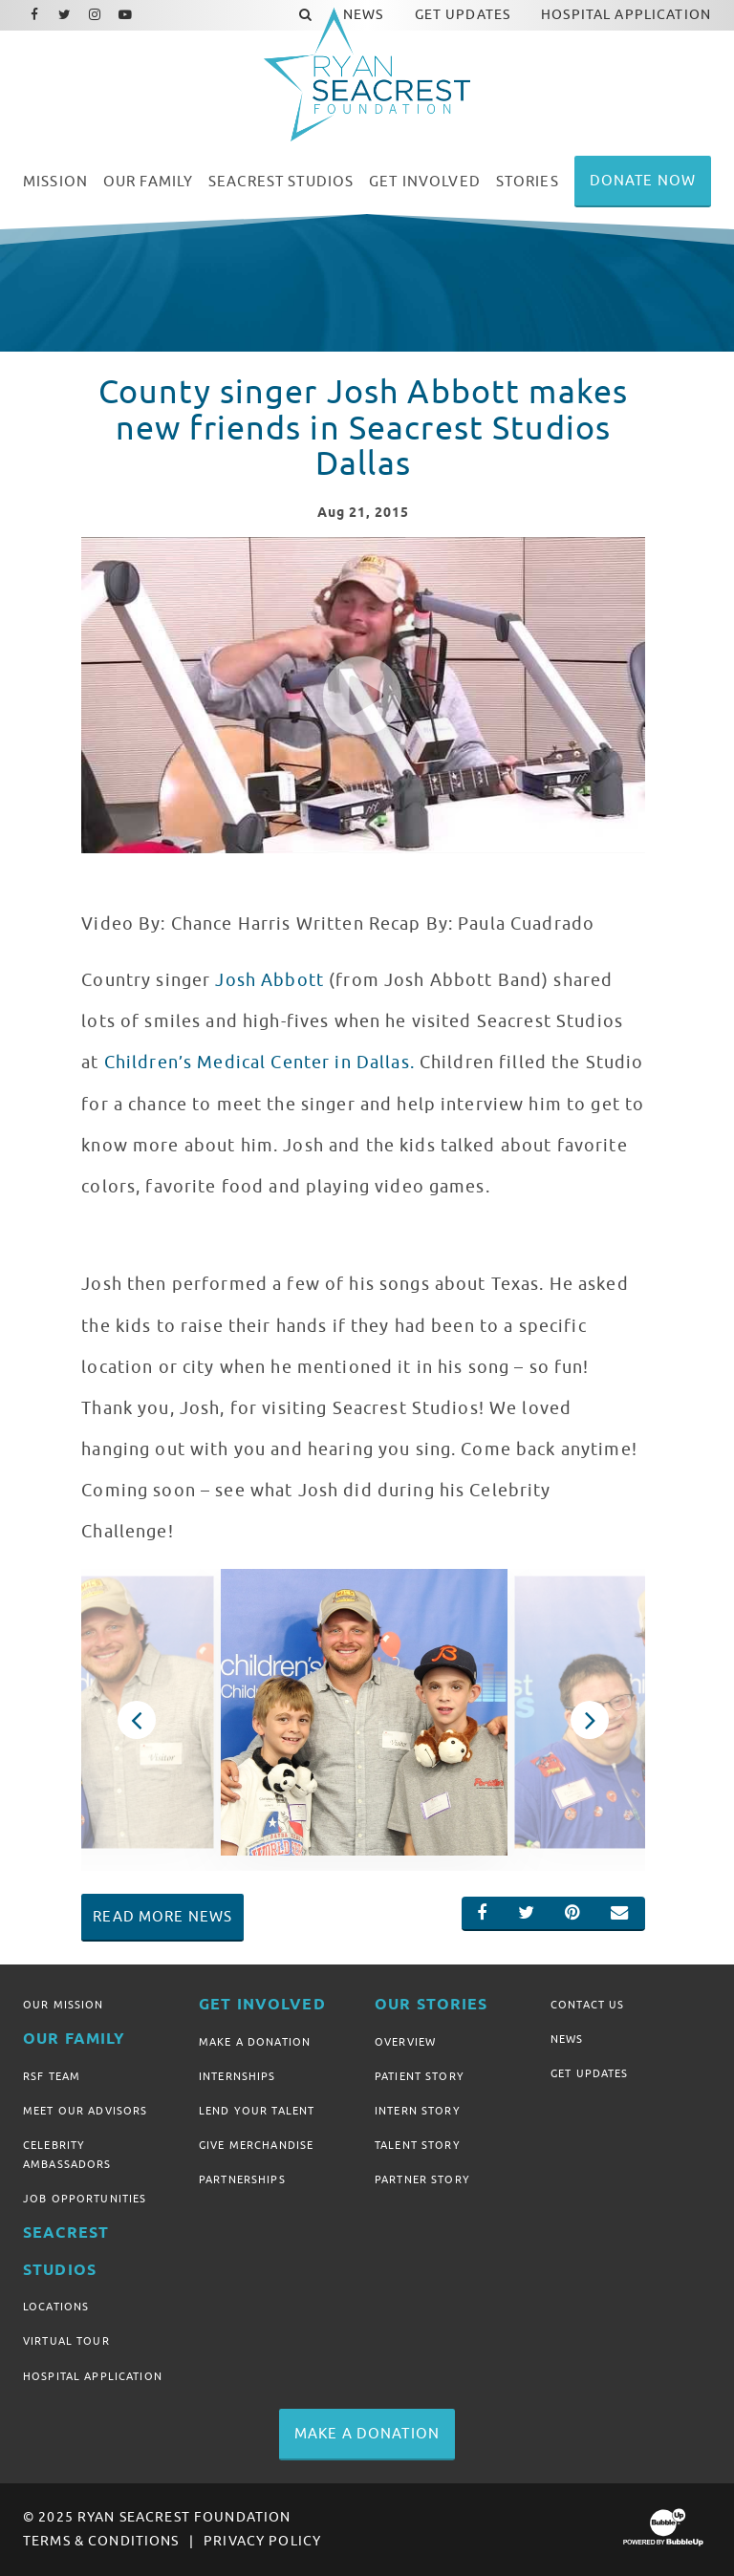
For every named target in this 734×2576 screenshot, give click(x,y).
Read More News (162, 1916)
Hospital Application (92, 2376)
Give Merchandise (256, 2145)
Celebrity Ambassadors (67, 2154)
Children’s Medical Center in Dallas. (259, 1062)
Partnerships (242, 2179)
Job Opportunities (84, 2198)
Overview (405, 2042)
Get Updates (589, 2073)
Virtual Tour (66, 2341)
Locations (56, 2306)
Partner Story (422, 2179)
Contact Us (587, 2004)
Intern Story (418, 2110)
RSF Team (51, 2076)
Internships (237, 2076)
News (567, 2039)
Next (589, 1720)
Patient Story (419, 2076)
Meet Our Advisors (85, 2110)
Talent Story (418, 2145)
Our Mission (63, 2004)
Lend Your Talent (256, 2110)
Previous (136, 1720)
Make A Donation (255, 2042)
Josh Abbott (269, 980)
